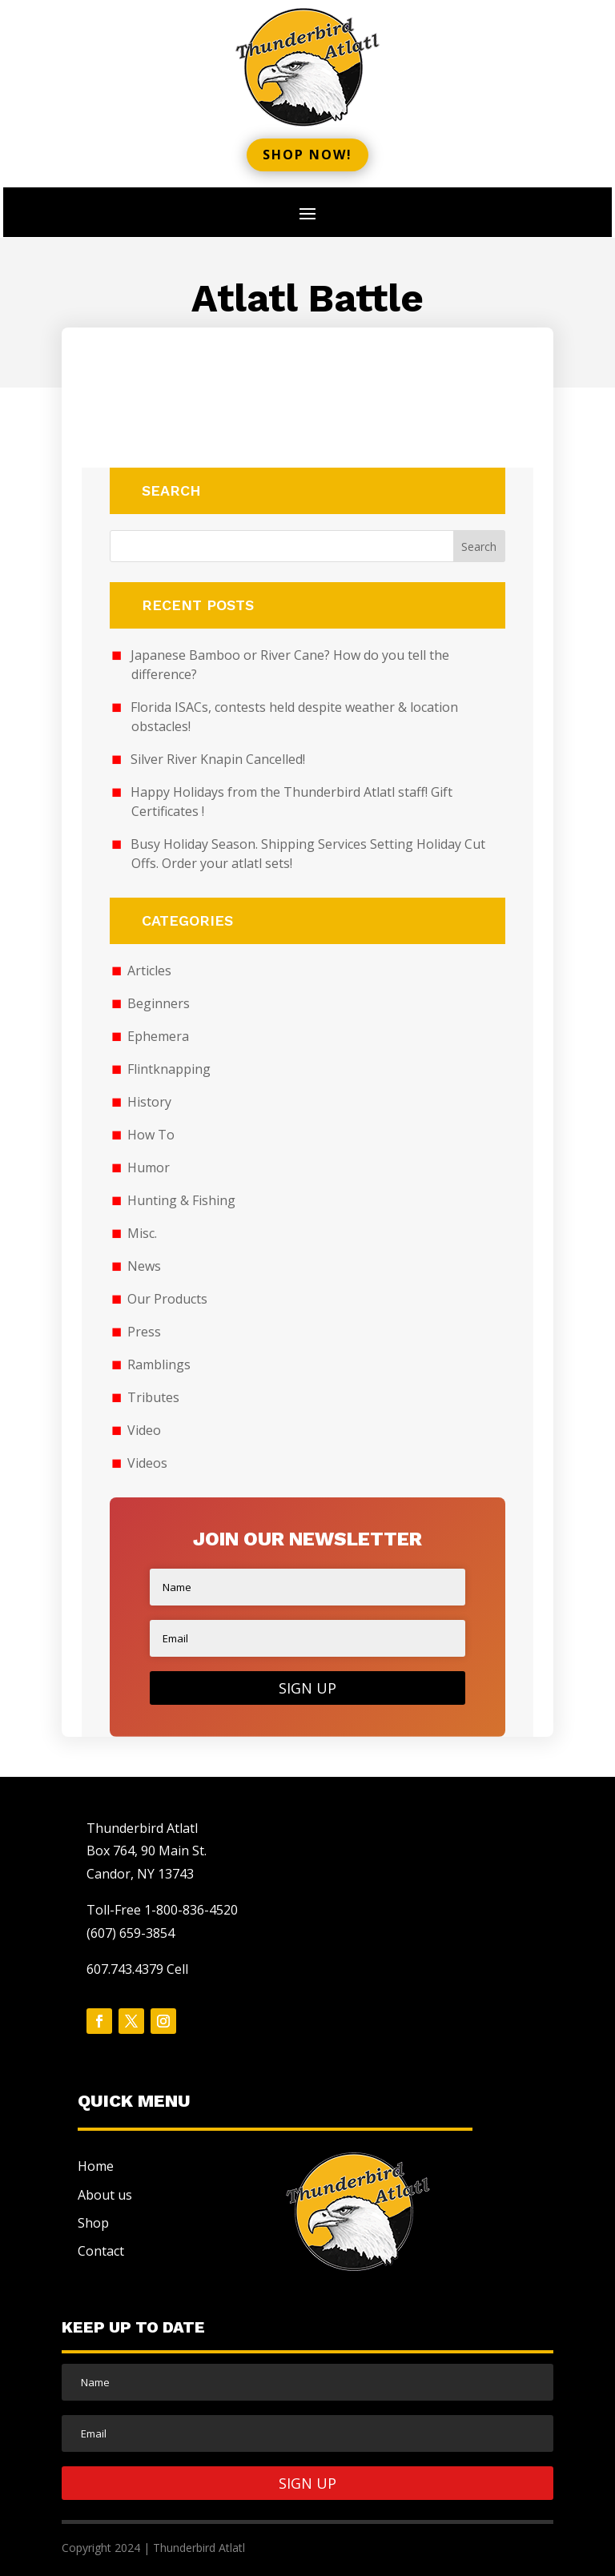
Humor (148, 1167)
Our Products (167, 1299)
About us (105, 2195)
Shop (93, 2223)
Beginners (158, 1003)
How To (151, 1134)
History (149, 1102)
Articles (149, 970)
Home (96, 2166)
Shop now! (307, 154)
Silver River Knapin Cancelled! (218, 759)
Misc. (142, 1233)
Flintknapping (169, 1069)
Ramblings (159, 1364)
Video (144, 1430)
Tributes (153, 1397)
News (144, 1266)
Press (144, 1331)
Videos (147, 1463)
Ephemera (158, 1036)
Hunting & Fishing (181, 1200)
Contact (101, 2251)
